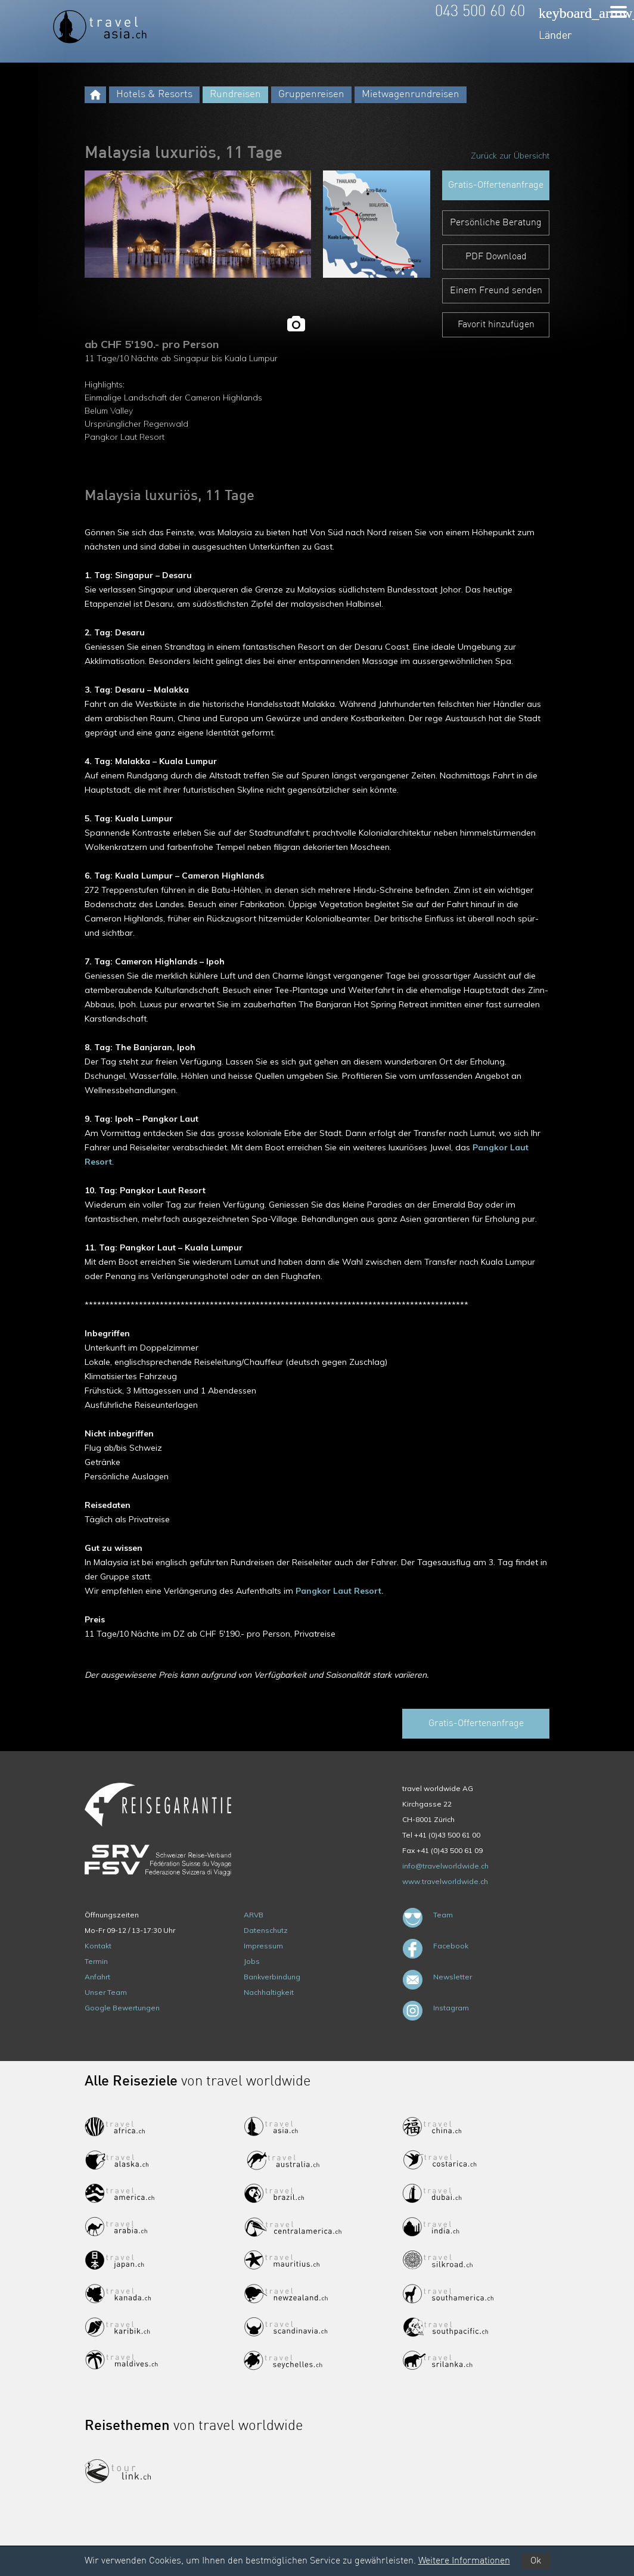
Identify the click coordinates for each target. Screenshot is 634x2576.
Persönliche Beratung (496, 223)
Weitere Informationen (464, 2561)
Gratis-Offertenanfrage (495, 185)
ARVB (253, 1914)
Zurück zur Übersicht (510, 155)
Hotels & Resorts (154, 94)
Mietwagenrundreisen (410, 94)
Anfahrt (97, 1976)
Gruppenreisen (311, 94)
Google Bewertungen (122, 2007)
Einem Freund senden (496, 291)
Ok (535, 2561)
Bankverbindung (272, 1976)
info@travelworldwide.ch (445, 1865)
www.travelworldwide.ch (445, 1881)
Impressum (263, 1945)
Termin (96, 1961)
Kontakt (98, 1945)
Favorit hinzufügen (496, 325)
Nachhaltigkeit (269, 1992)
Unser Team (106, 1992)
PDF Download (496, 257)
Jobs (252, 1961)
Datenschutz (266, 1930)
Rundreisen (235, 94)
